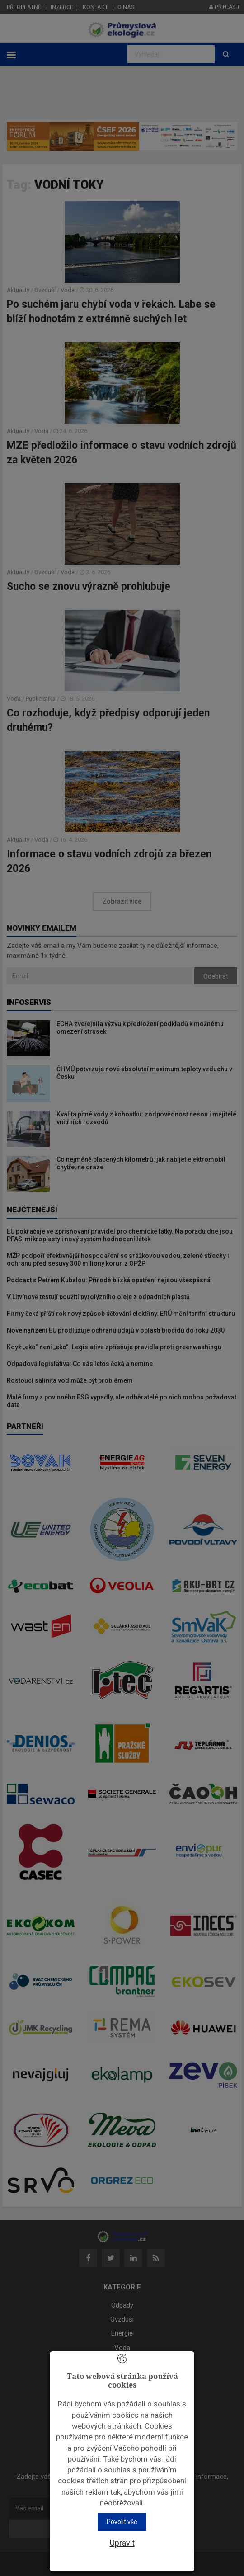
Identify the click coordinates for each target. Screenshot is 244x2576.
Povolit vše (122, 2521)
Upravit (122, 2543)
